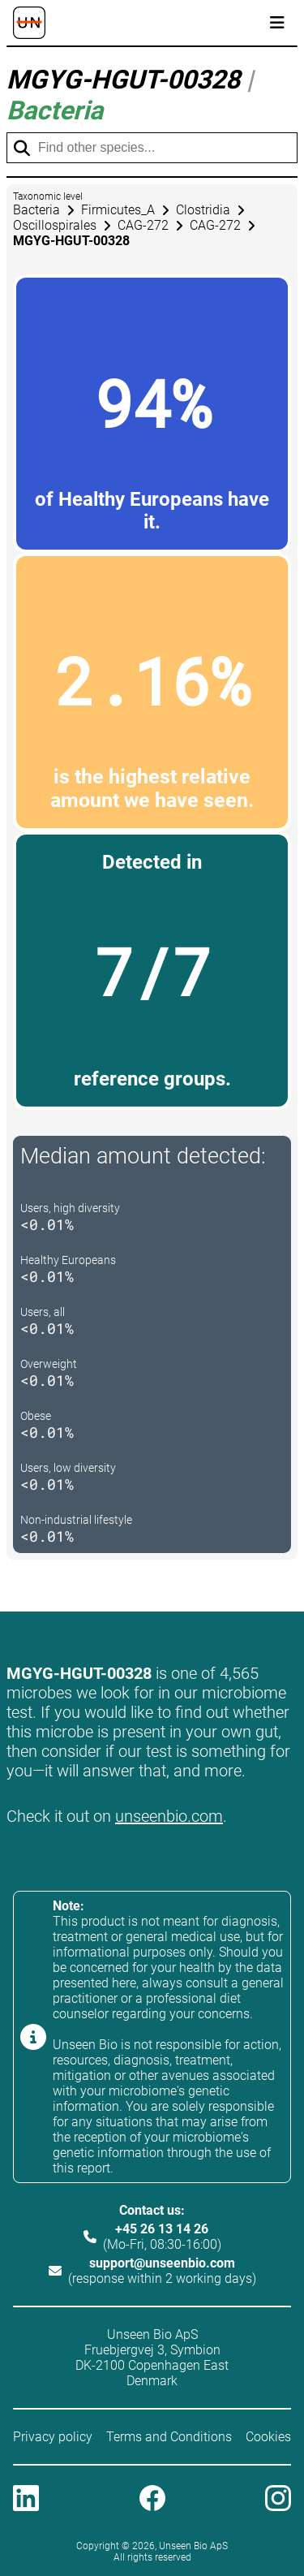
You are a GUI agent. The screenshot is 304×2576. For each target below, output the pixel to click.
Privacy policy (52, 2436)
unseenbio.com (169, 1816)
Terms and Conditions (169, 2436)
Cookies (268, 2436)
